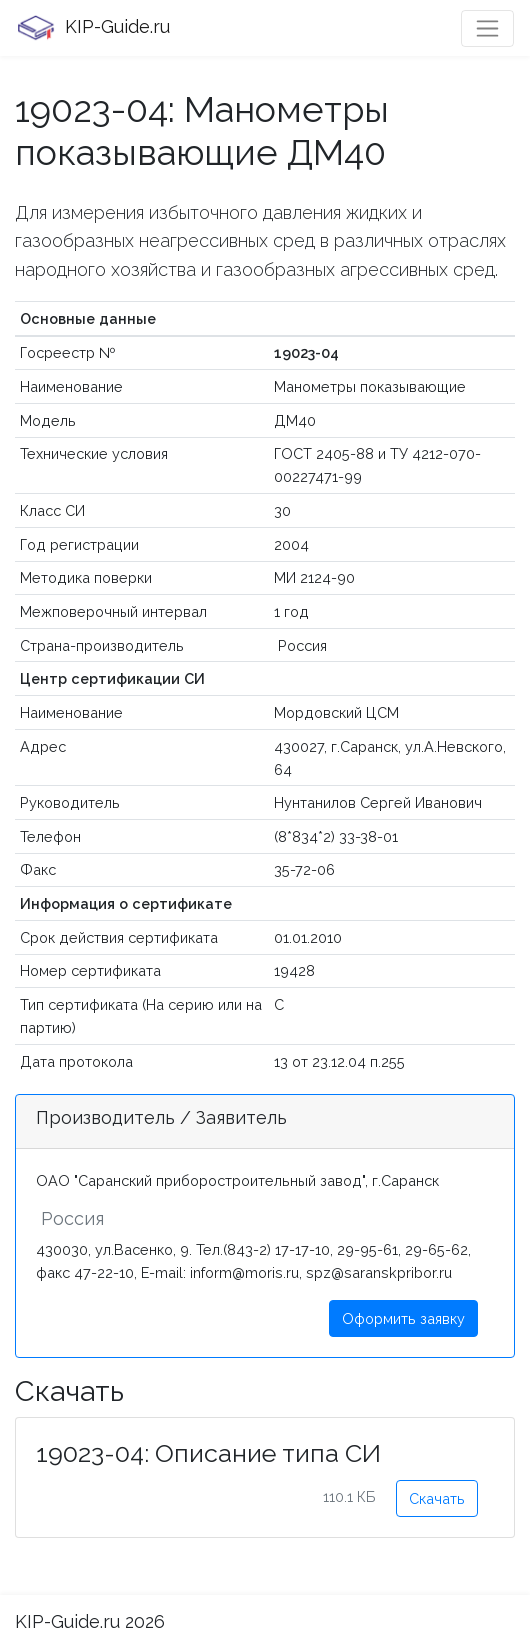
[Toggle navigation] (487, 28)
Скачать (437, 1498)
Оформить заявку (403, 1318)
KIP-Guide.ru (93, 28)
